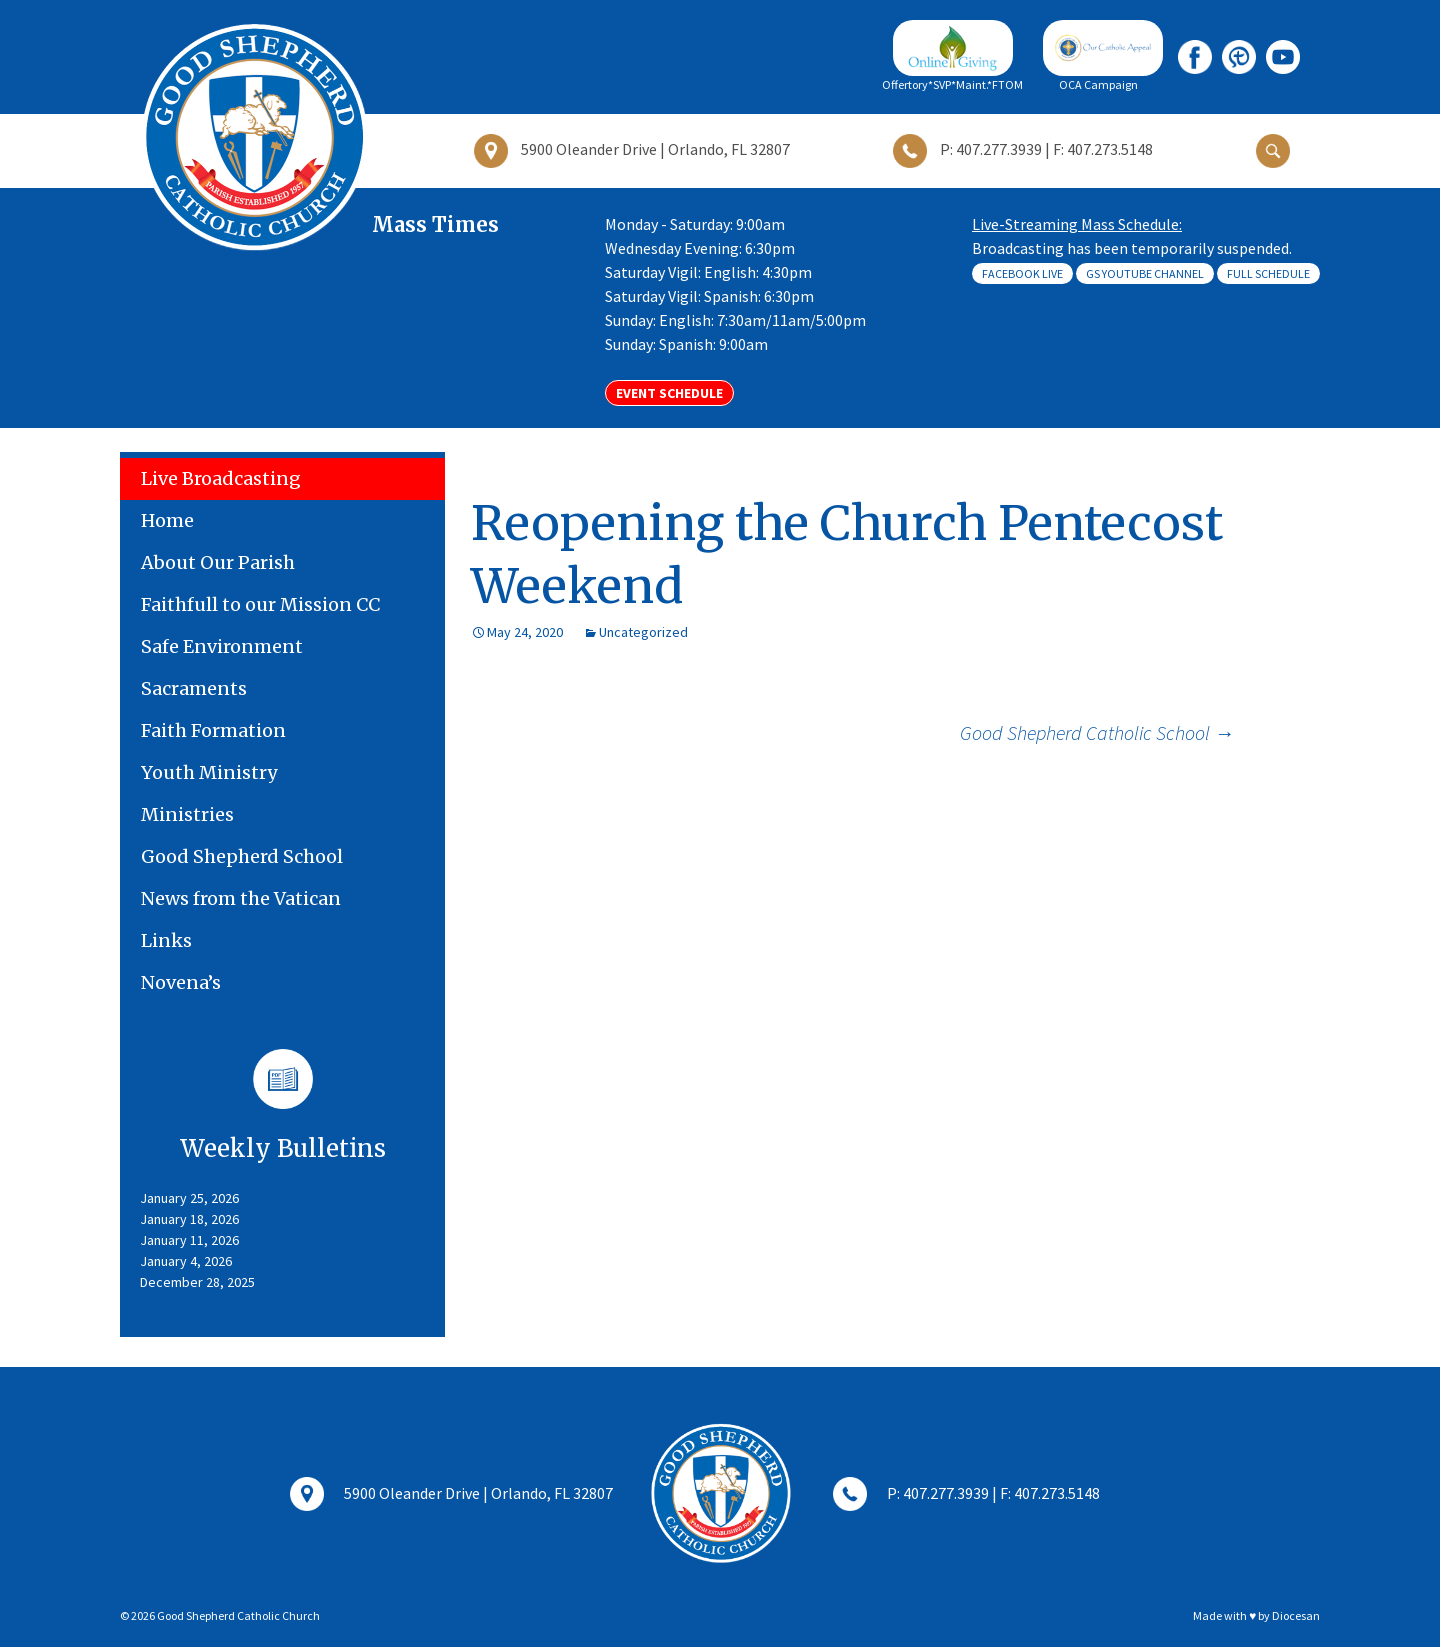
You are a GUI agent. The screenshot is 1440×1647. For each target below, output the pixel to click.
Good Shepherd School (242, 856)
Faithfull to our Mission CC (260, 604)
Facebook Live (1022, 273)
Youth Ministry (209, 772)
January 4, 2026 (186, 1261)
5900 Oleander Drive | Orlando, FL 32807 (451, 1495)
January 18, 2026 (189, 1219)
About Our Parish (218, 562)
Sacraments (194, 688)
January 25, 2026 (189, 1198)
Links (166, 940)
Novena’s (181, 982)
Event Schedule (669, 393)
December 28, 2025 (197, 1282)
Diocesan (1296, 1615)
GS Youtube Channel (1145, 273)
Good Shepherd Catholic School (1097, 732)
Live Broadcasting (221, 478)
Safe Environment (222, 646)
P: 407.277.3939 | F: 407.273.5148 (966, 1495)
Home (167, 520)
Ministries (187, 814)
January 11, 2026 (189, 1240)
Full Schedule (1268, 273)
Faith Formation (213, 730)
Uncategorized (643, 632)
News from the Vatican (241, 898)
